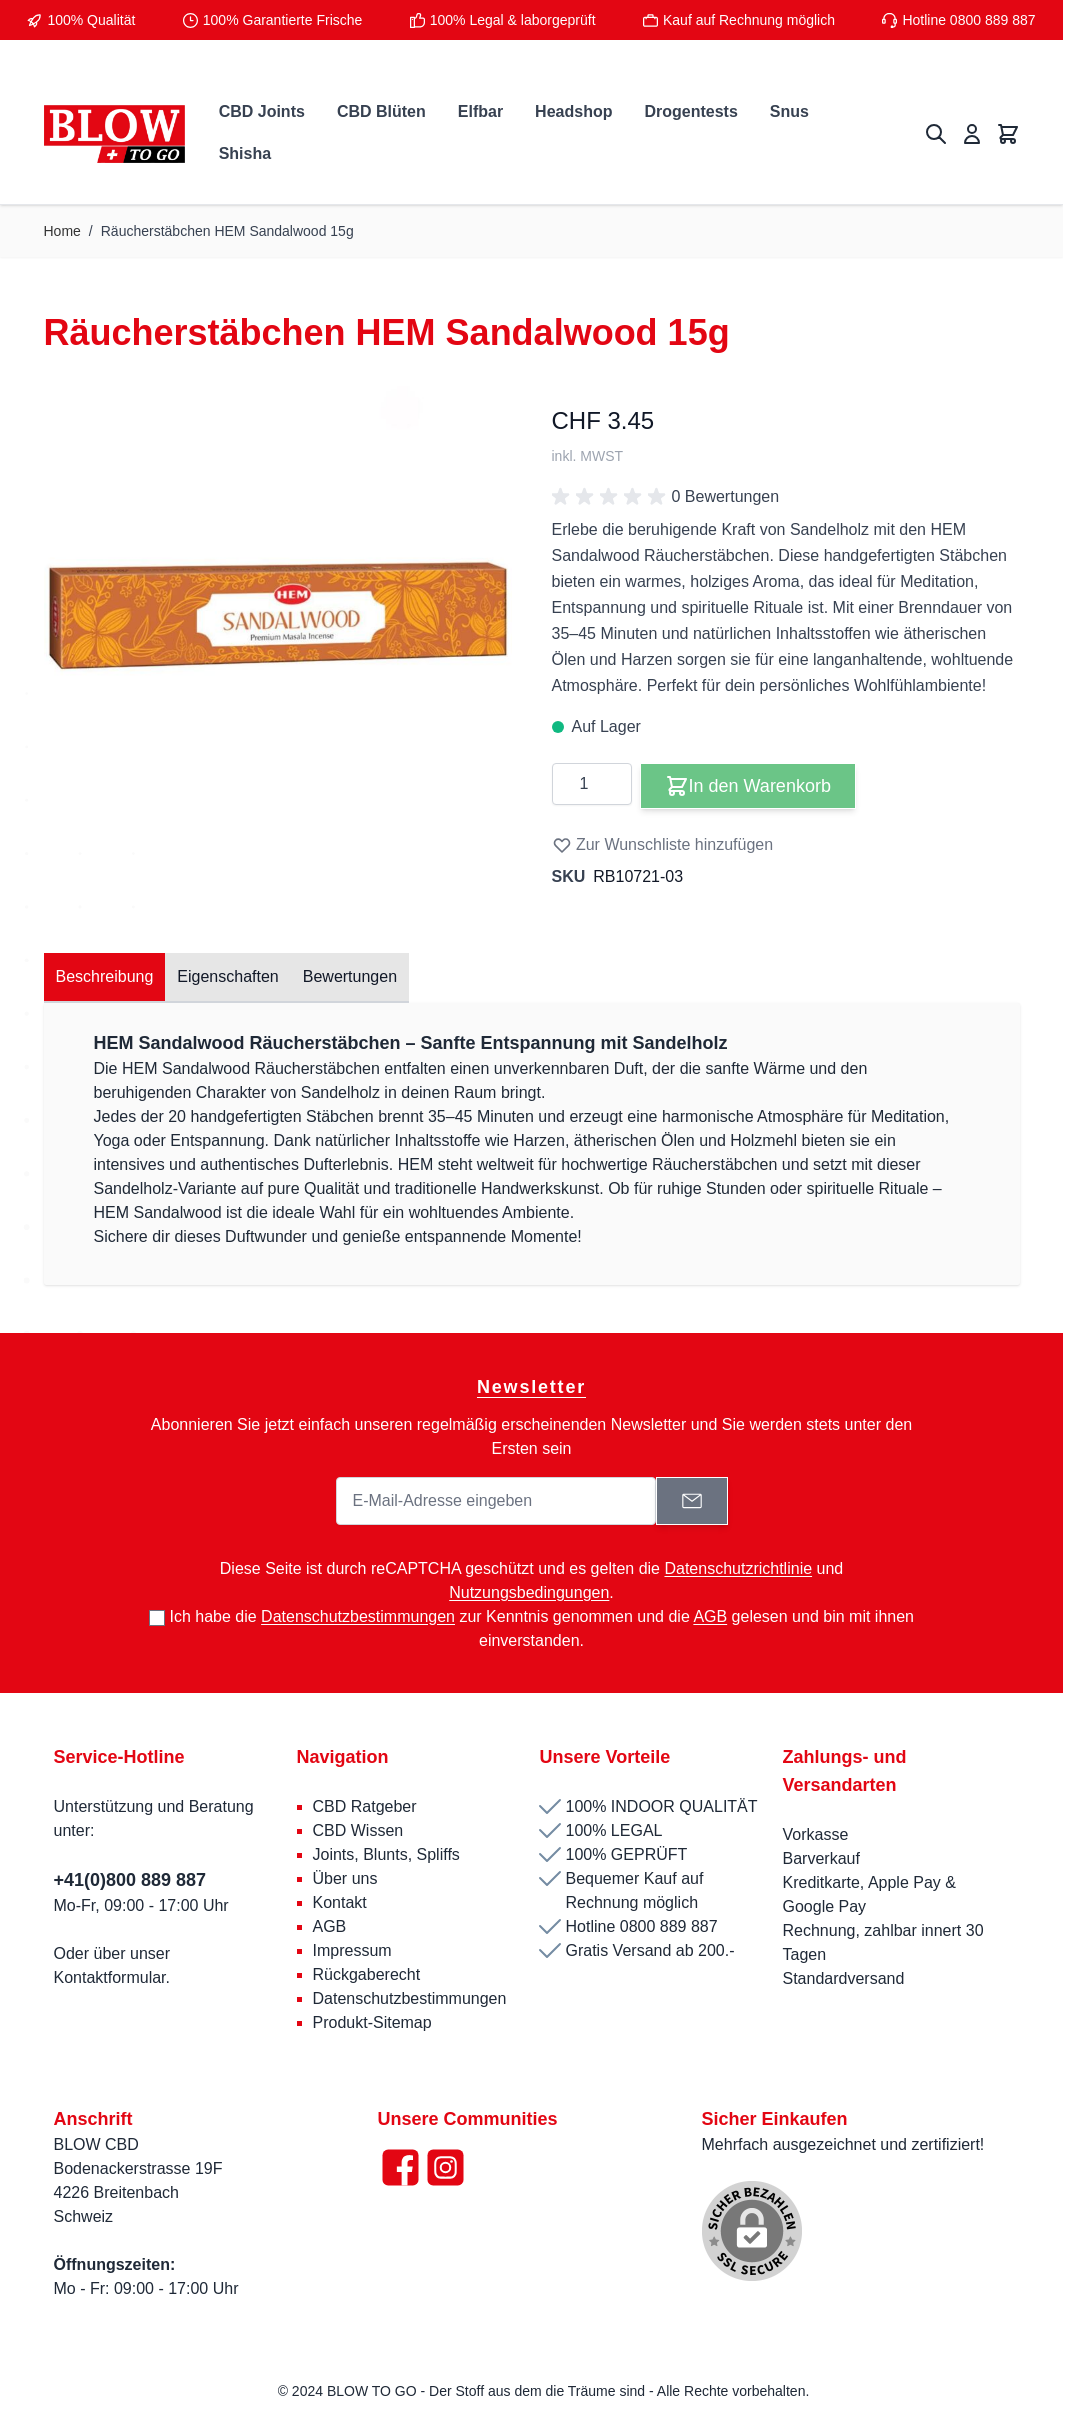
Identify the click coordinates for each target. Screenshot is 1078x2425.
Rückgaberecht (367, 1974)
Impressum (352, 1950)
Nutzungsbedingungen (529, 1592)
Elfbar (480, 111)
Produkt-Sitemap (372, 2022)
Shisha (245, 153)
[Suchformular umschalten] (936, 134)
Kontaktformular (110, 1977)
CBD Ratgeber (365, 1806)
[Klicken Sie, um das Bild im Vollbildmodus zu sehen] (278, 599)
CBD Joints (262, 111)
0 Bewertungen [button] (666, 497)
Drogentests (690, 111)
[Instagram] (445, 2167)
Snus (789, 111)
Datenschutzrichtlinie (738, 1568)
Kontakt (340, 1902)
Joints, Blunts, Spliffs (386, 1854)
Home (62, 231)
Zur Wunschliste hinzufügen (663, 845)
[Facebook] (400, 2167)
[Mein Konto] (972, 134)
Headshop (573, 111)
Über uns (347, 1878)
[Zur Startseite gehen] (114, 134)
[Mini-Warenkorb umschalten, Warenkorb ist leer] (1008, 134)
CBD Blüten (381, 111)
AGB (330, 1926)
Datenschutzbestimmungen (410, 1998)
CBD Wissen (358, 1830)
